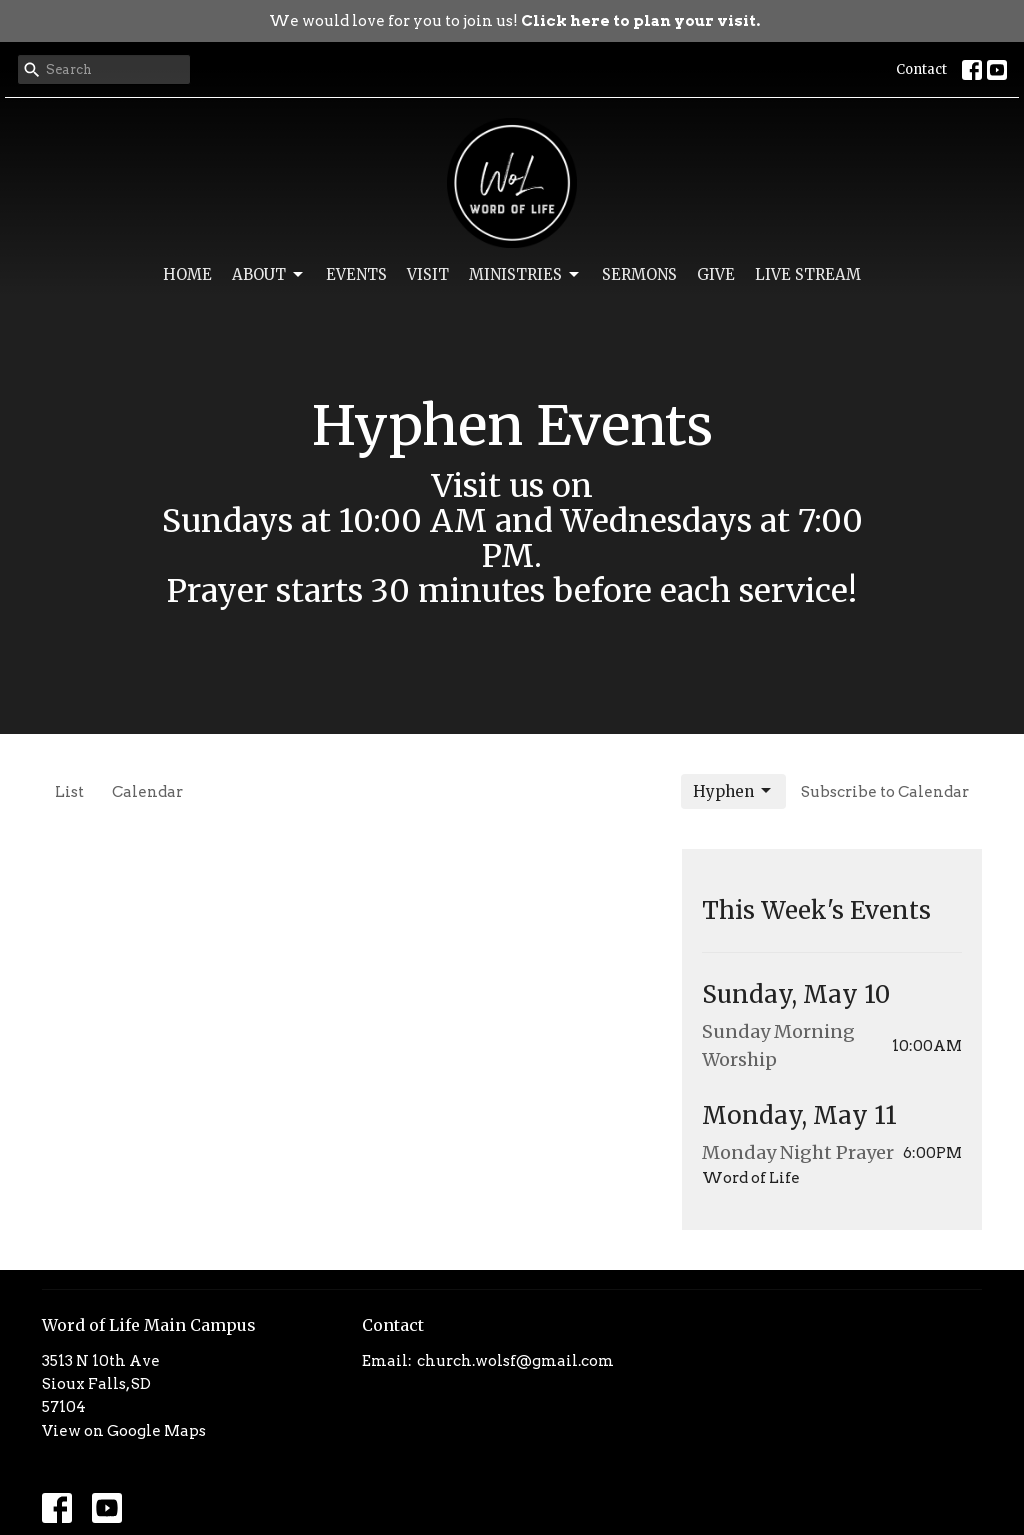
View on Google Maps (124, 1431)
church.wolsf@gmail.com (515, 1361)
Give (716, 274)
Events (356, 274)
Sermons (639, 274)
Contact (921, 69)
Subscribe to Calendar (885, 792)
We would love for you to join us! (514, 21)
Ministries (525, 275)
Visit (428, 274)
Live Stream (808, 274)
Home (187, 274)
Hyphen (733, 791)
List (69, 792)
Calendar (147, 792)
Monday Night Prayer (798, 1152)
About (269, 275)
